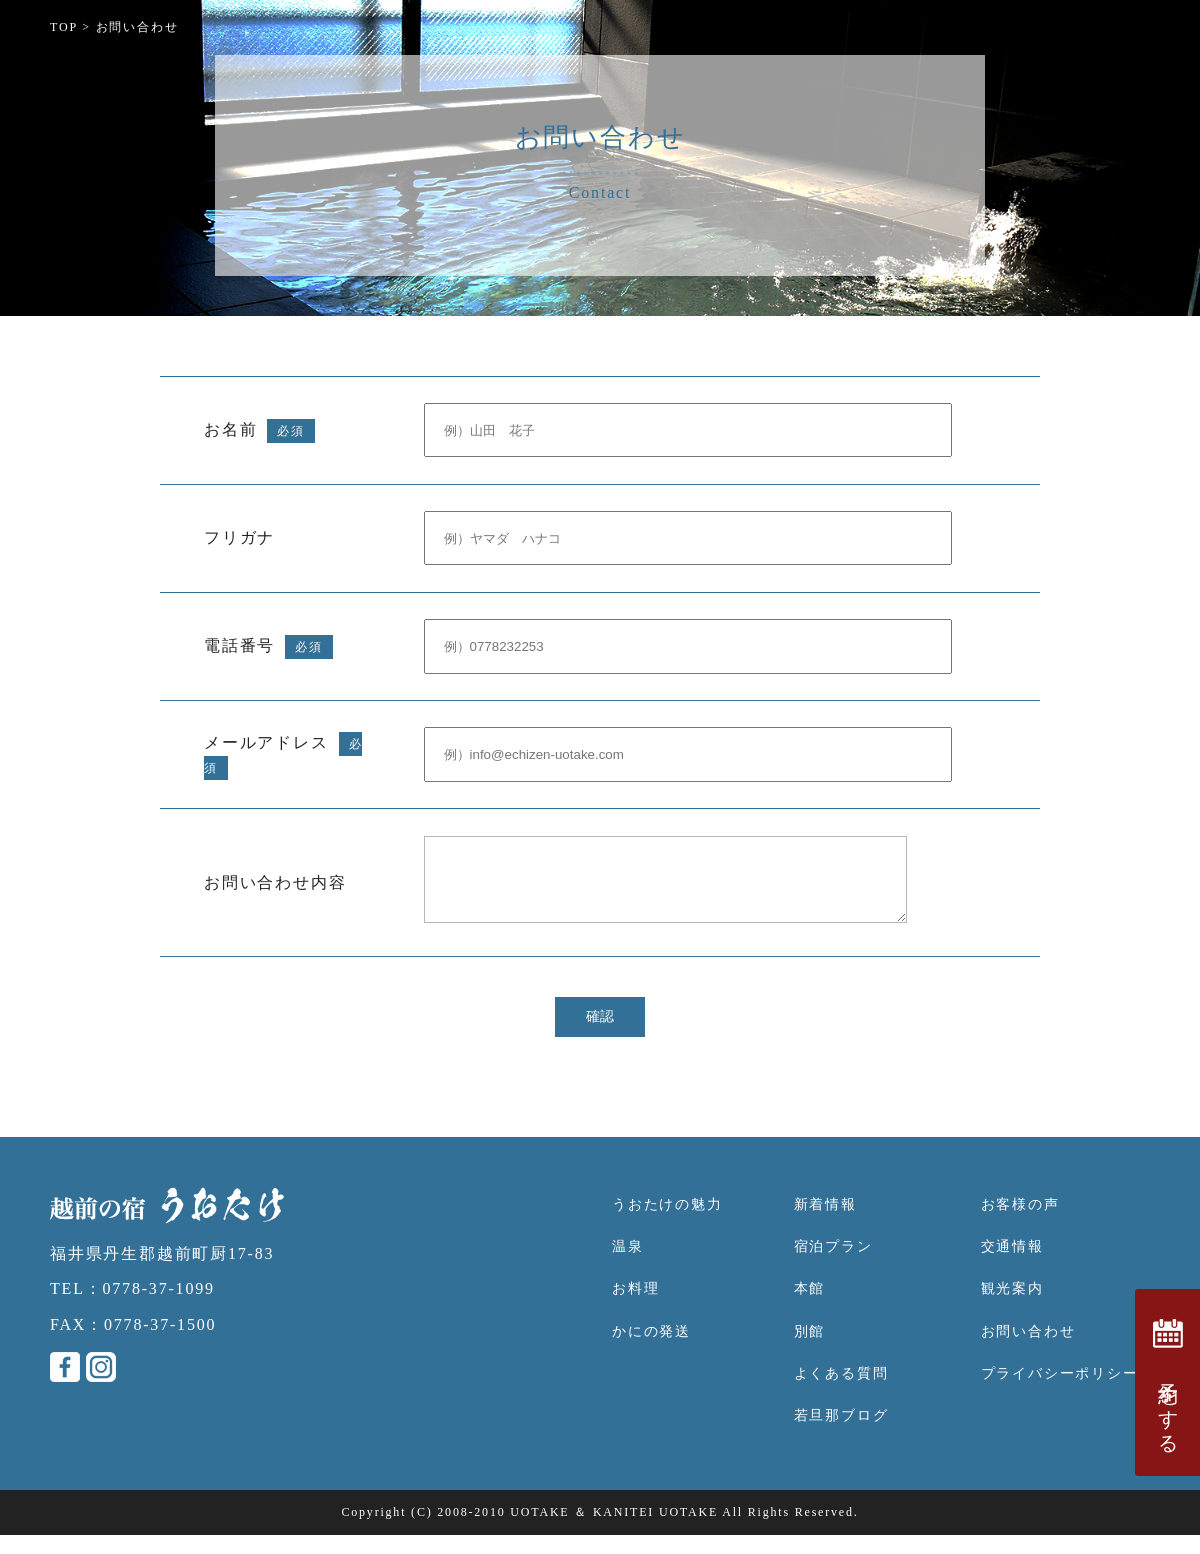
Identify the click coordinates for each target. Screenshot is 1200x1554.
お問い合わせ (1028, 1349)
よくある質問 (841, 1391)
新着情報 (825, 1223)
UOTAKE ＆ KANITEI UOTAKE (614, 1531)
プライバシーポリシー (1060, 1391)
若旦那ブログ (841, 1434)
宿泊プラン (833, 1265)
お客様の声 (1020, 1223)
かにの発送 (651, 1349)
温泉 (628, 1265)
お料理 (635, 1307)
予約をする (1168, 1382)
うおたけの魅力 (667, 1223)
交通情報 (1012, 1265)
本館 (810, 1307)
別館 (810, 1349)
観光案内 (1012, 1307)
